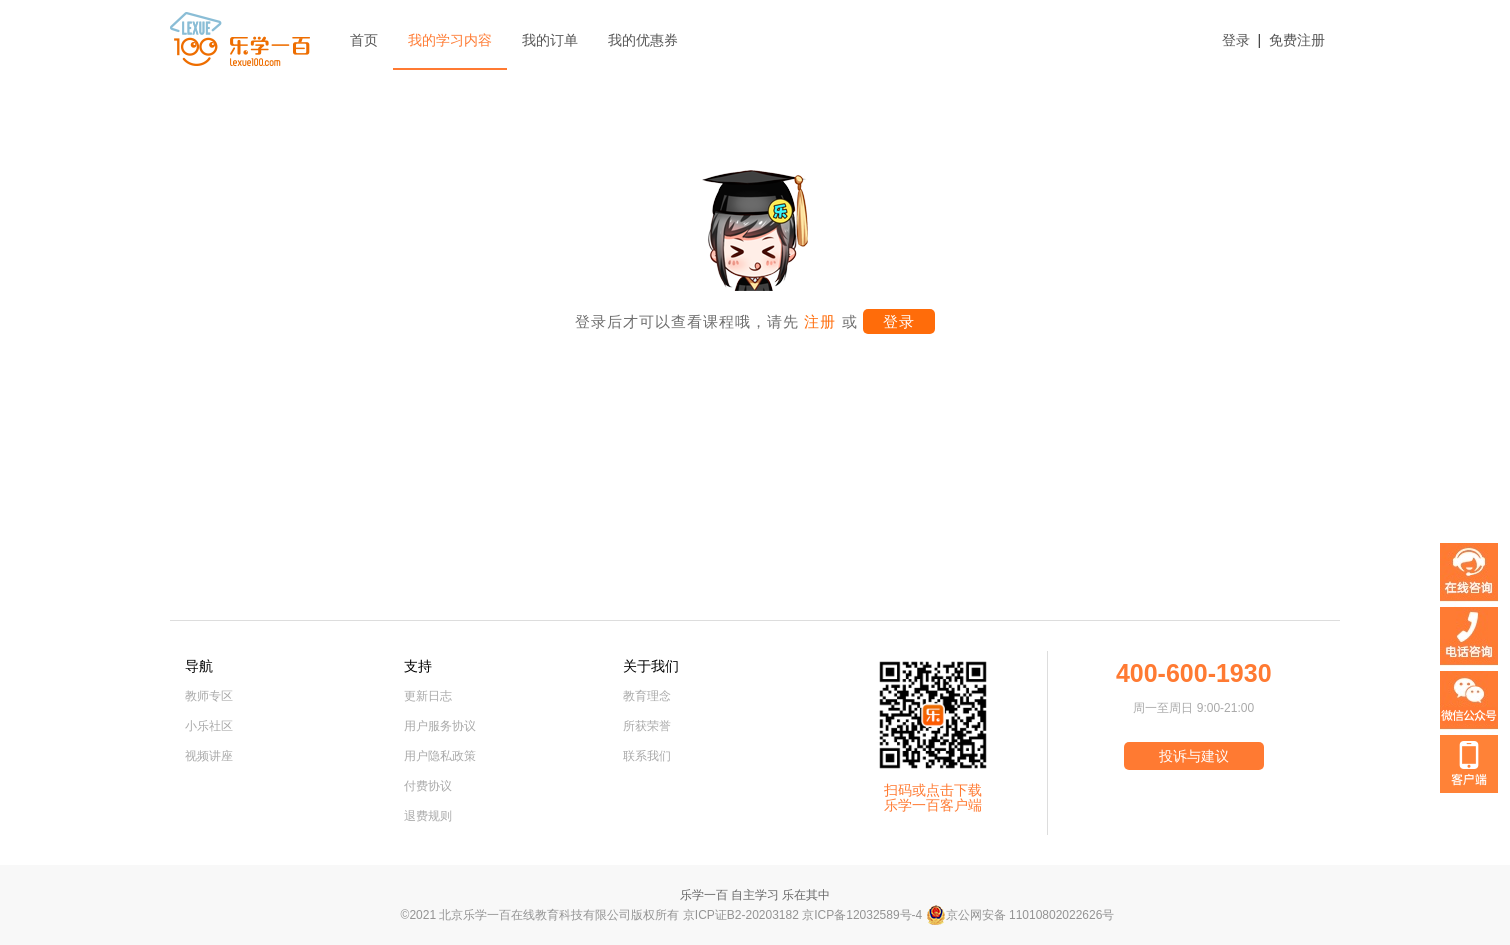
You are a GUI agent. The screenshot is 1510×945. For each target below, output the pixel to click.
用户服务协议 (440, 726)
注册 (817, 321)
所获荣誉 (647, 726)
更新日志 (428, 696)
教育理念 (647, 696)
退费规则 (428, 816)
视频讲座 (209, 756)
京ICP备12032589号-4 (862, 915)
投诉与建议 (1194, 756)
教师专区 (209, 696)
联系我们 (647, 756)
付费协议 (428, 786)
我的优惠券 (643, 40)
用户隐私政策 (440, 756)
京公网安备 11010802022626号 (1020, 915)
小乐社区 (209, 726)
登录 (1236, 40)
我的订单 (550, 40)
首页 (364, 40)
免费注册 (1297, 40)
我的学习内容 (450, 40)
